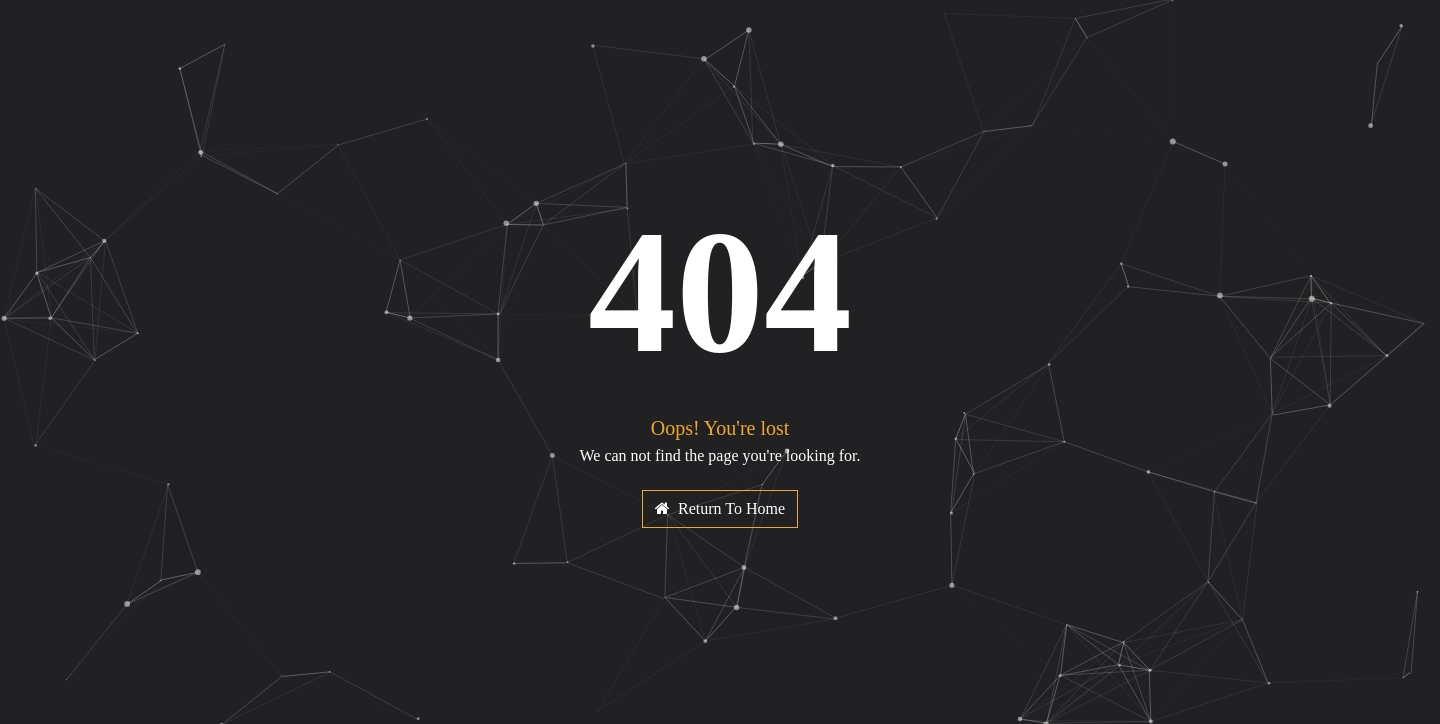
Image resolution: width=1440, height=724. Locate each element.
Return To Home (720, 508)
